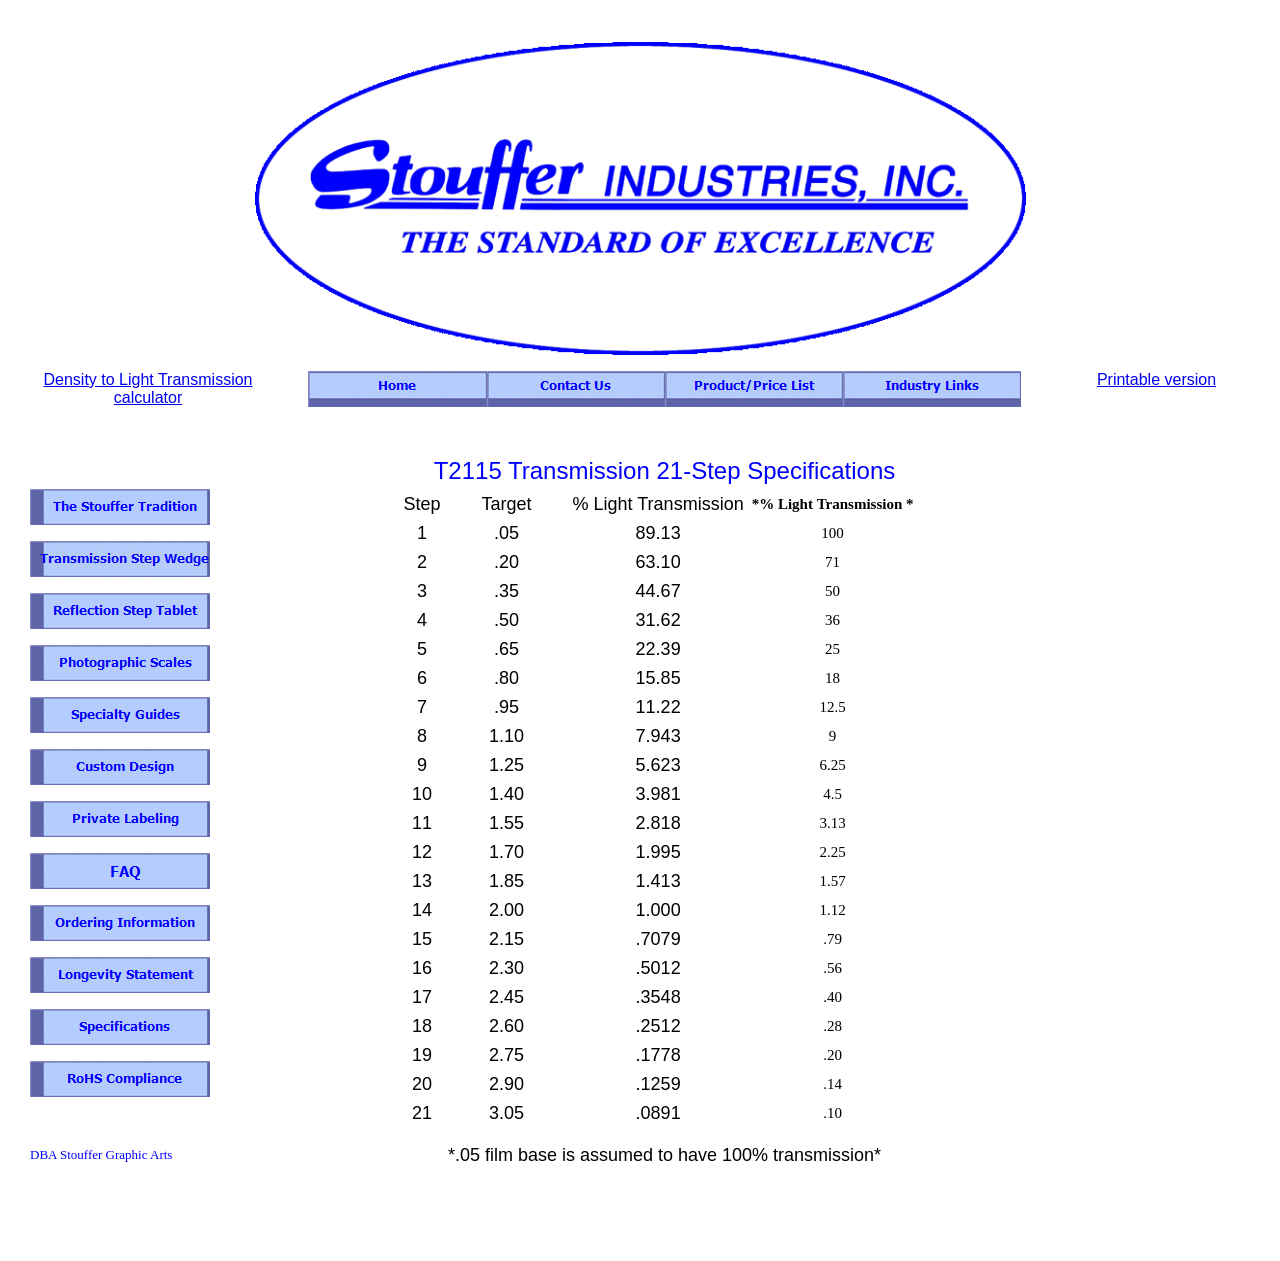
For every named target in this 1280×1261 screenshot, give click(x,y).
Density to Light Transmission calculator (148, 388)
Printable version (1156, 379)
